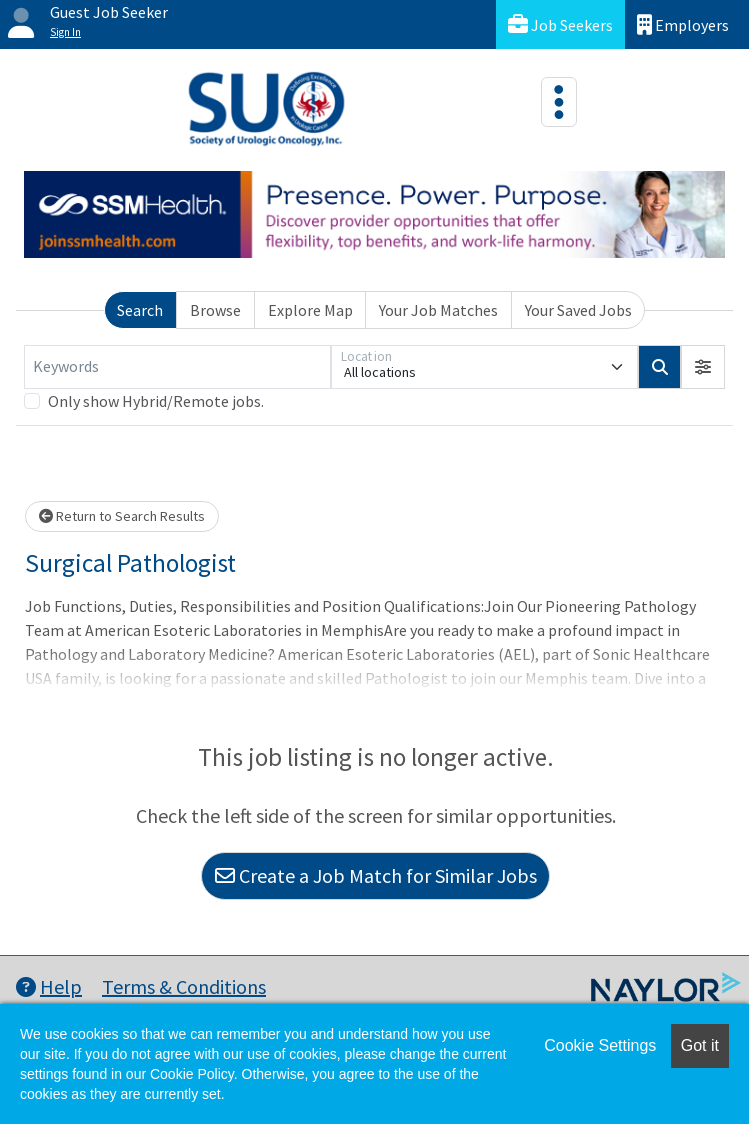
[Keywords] (177, 367)
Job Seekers (560, 24)
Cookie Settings (600, 1045)
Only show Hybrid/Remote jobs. (156, 401)
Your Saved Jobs (578, 310)
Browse (215, 310)
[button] (703, 367)
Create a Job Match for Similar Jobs (376, 875)
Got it (700, 1045)
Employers (683, 24)
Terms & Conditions (184, 986)
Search (140, 310)
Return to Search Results (122, 516)
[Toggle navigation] (559, 102)
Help (49, 986)
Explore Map (310, 310)
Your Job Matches (438, 310)
